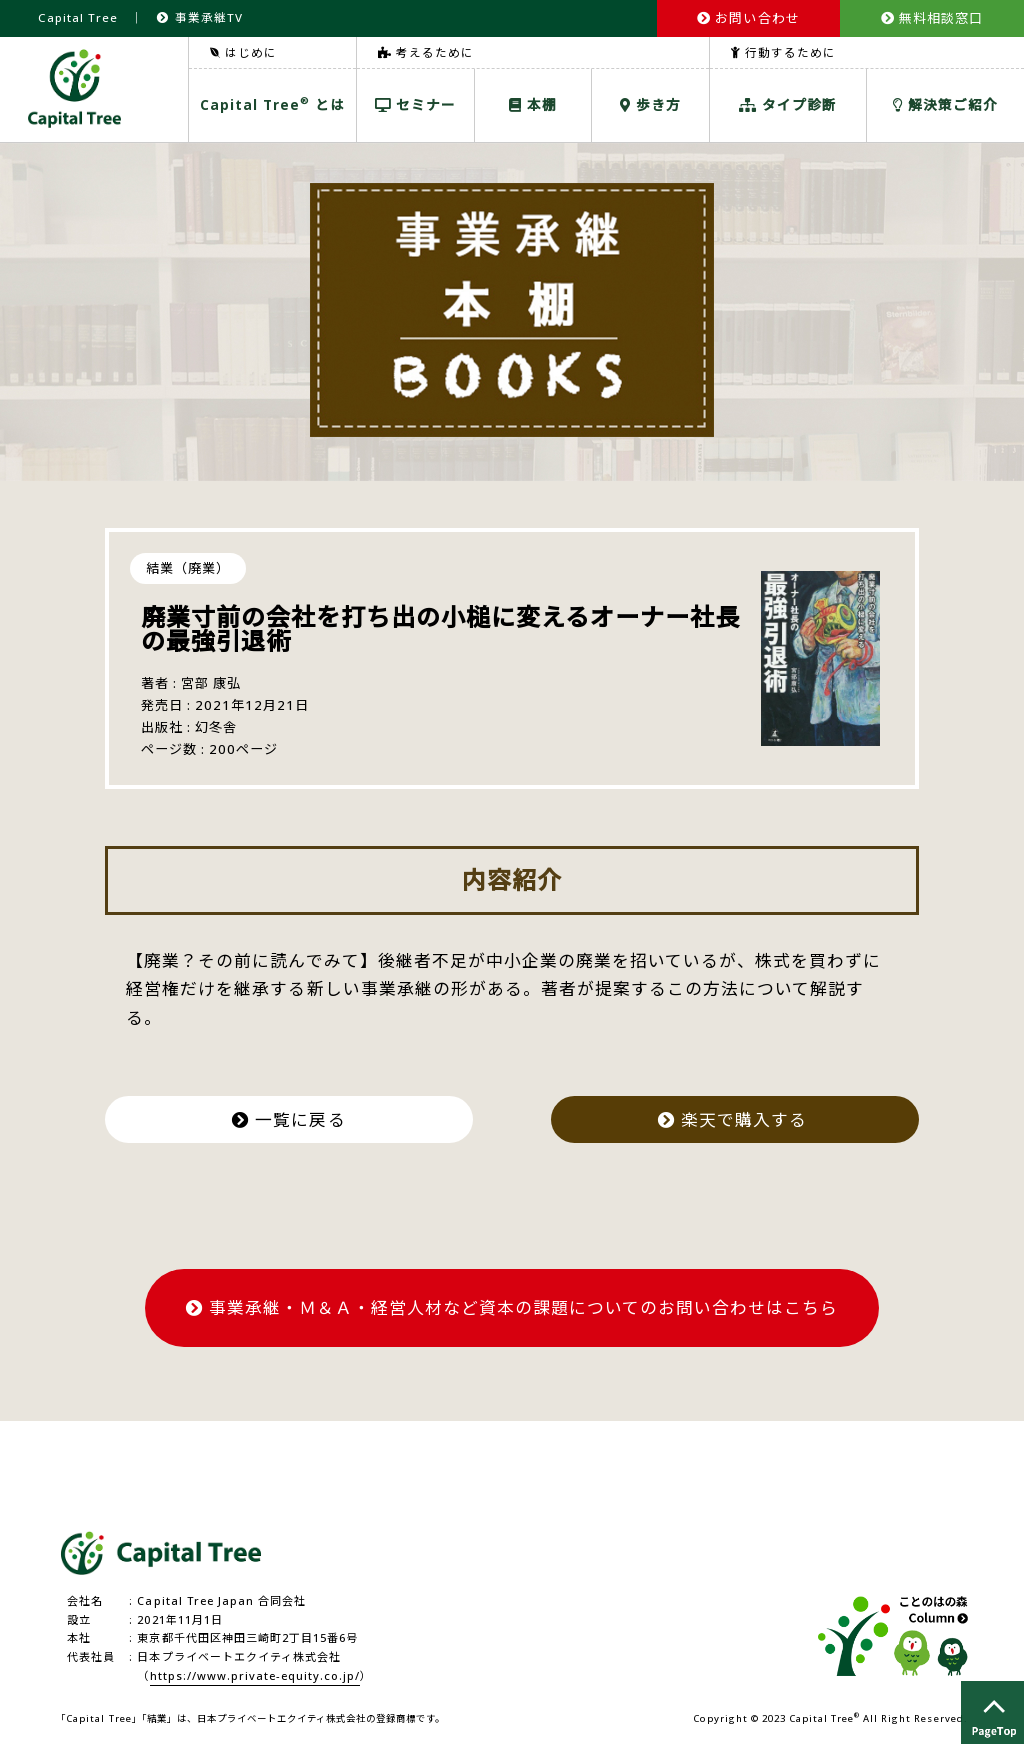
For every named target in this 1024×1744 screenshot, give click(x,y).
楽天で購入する (735, 1119)
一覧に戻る (288, 1119)
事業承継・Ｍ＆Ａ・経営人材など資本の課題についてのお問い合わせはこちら (512, 1307)
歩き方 (650, 104)
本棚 (533, 104)
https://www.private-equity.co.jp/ (255, 1675)
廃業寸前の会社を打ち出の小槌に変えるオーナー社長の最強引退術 (441, 628)
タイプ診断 (788, 104)
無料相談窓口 (932, 18)
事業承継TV (199, 17)
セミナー (415, 104)
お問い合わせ (748, 18)
